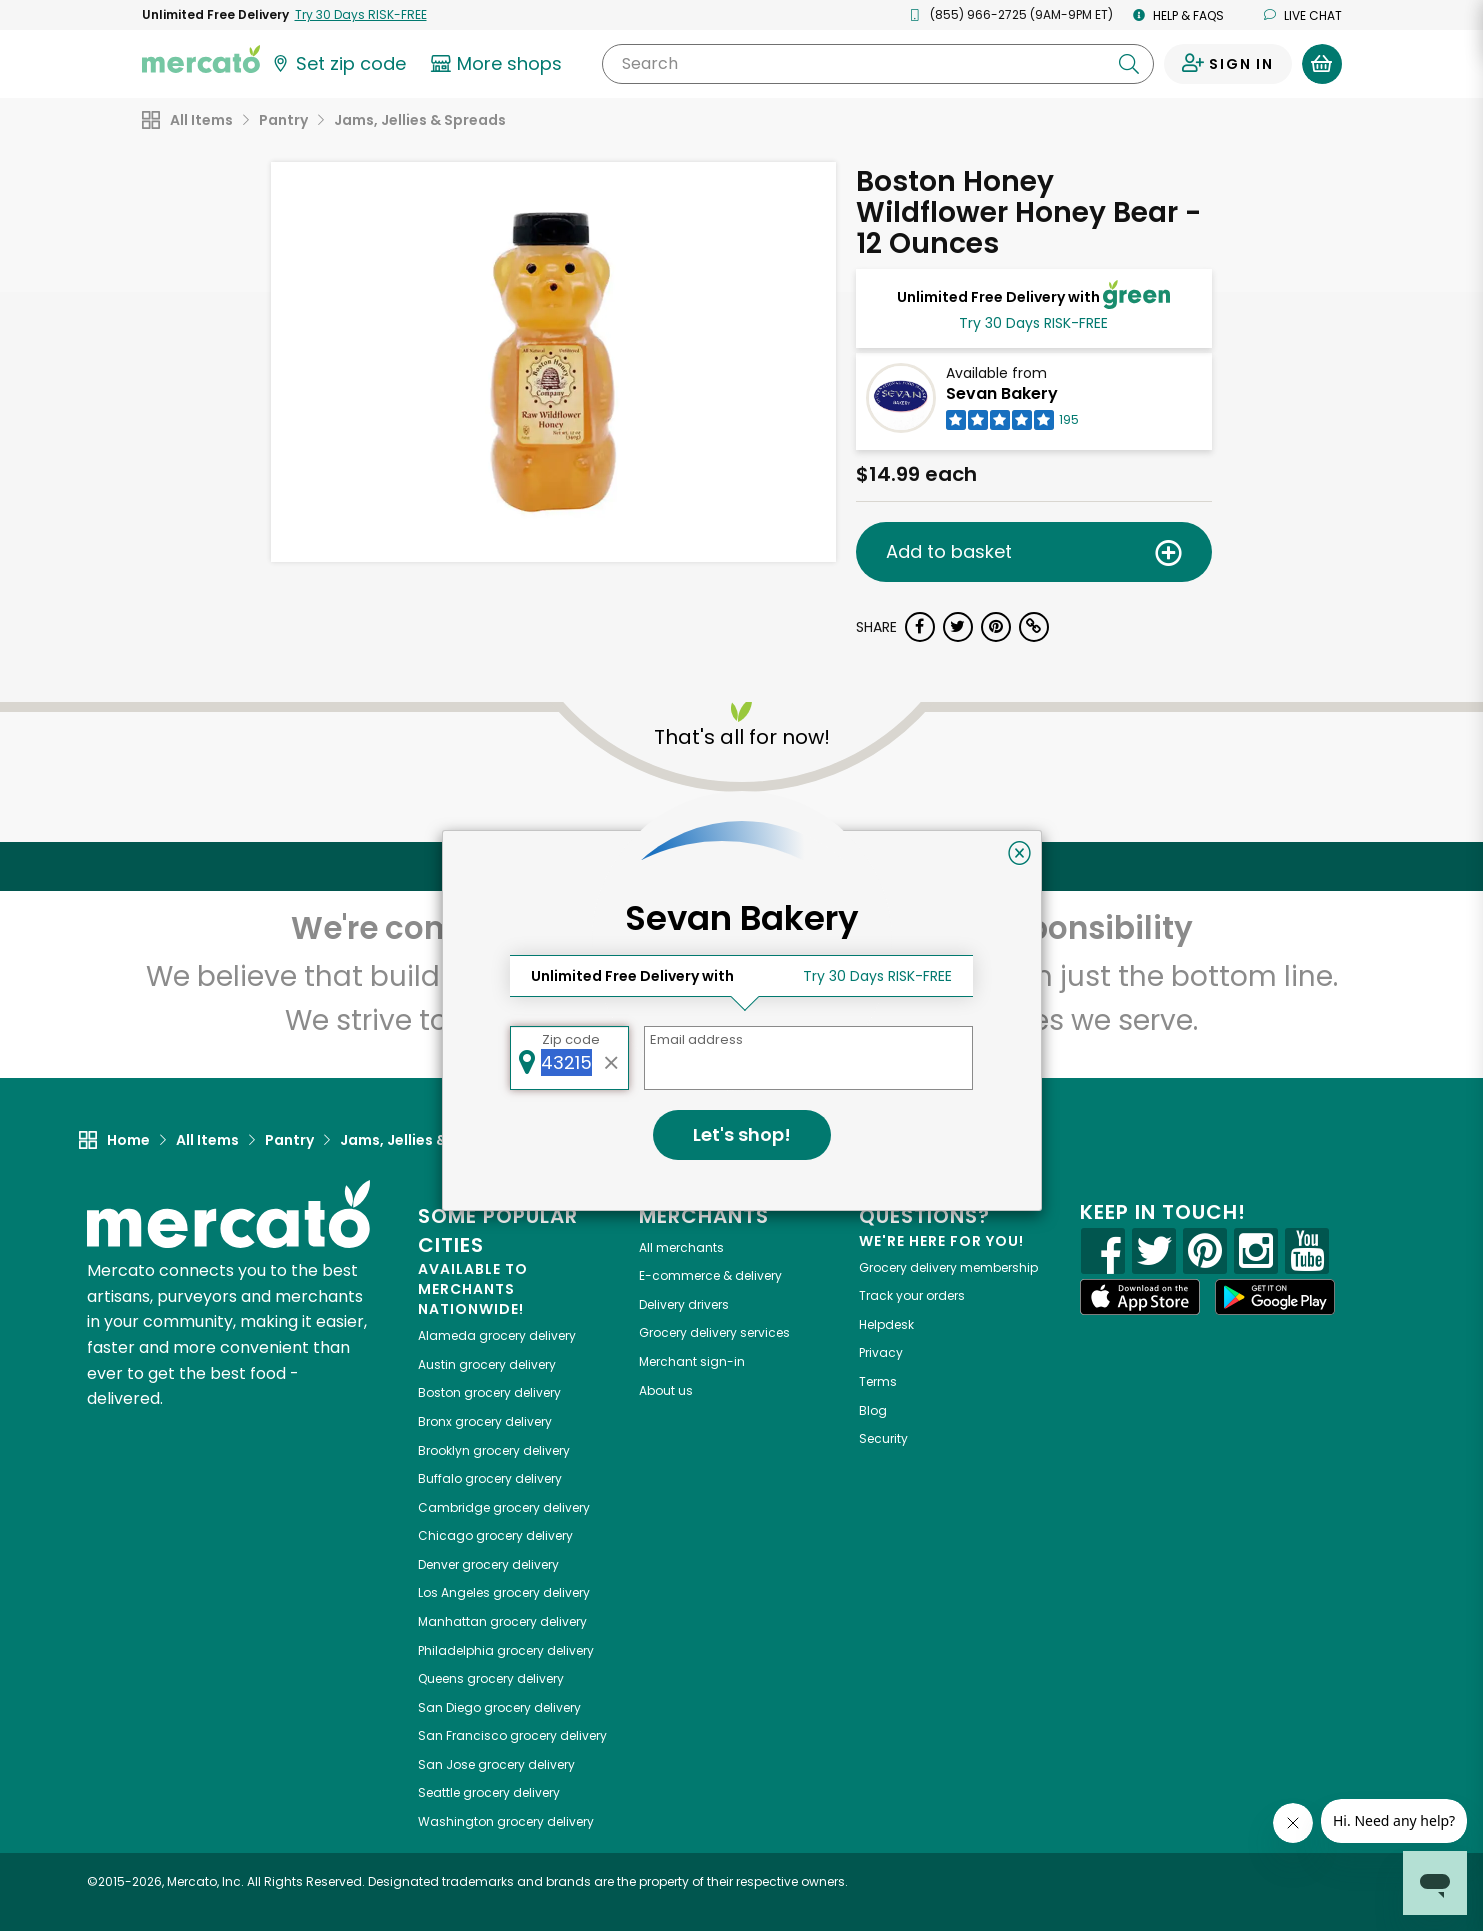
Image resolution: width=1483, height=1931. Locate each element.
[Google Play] (1275, 1296)
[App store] (1140, 1297)
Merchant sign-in (692, 1361)
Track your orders (912, 1295)
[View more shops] (499, 64)
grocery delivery (497, 1335)
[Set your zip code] (338, 64)
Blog (873, 1410)
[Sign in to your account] (1228, 64)
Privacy (881, 1352)
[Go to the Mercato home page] (201, 58)
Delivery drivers (684, 1304)
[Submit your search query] (1129, 64)
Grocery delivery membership (948, 1267)
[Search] (877, 64)
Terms (878, 1381)
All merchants (681, 1247)
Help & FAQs (1178, 15)
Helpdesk (886, 1324)
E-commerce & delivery (710, 1275)
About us (666, 1390)
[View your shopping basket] (1322, 64)
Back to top (742, 866)
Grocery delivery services (714, 1332)
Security (883, 1438)
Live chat (1303, 15)
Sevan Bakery (1002, 393)
